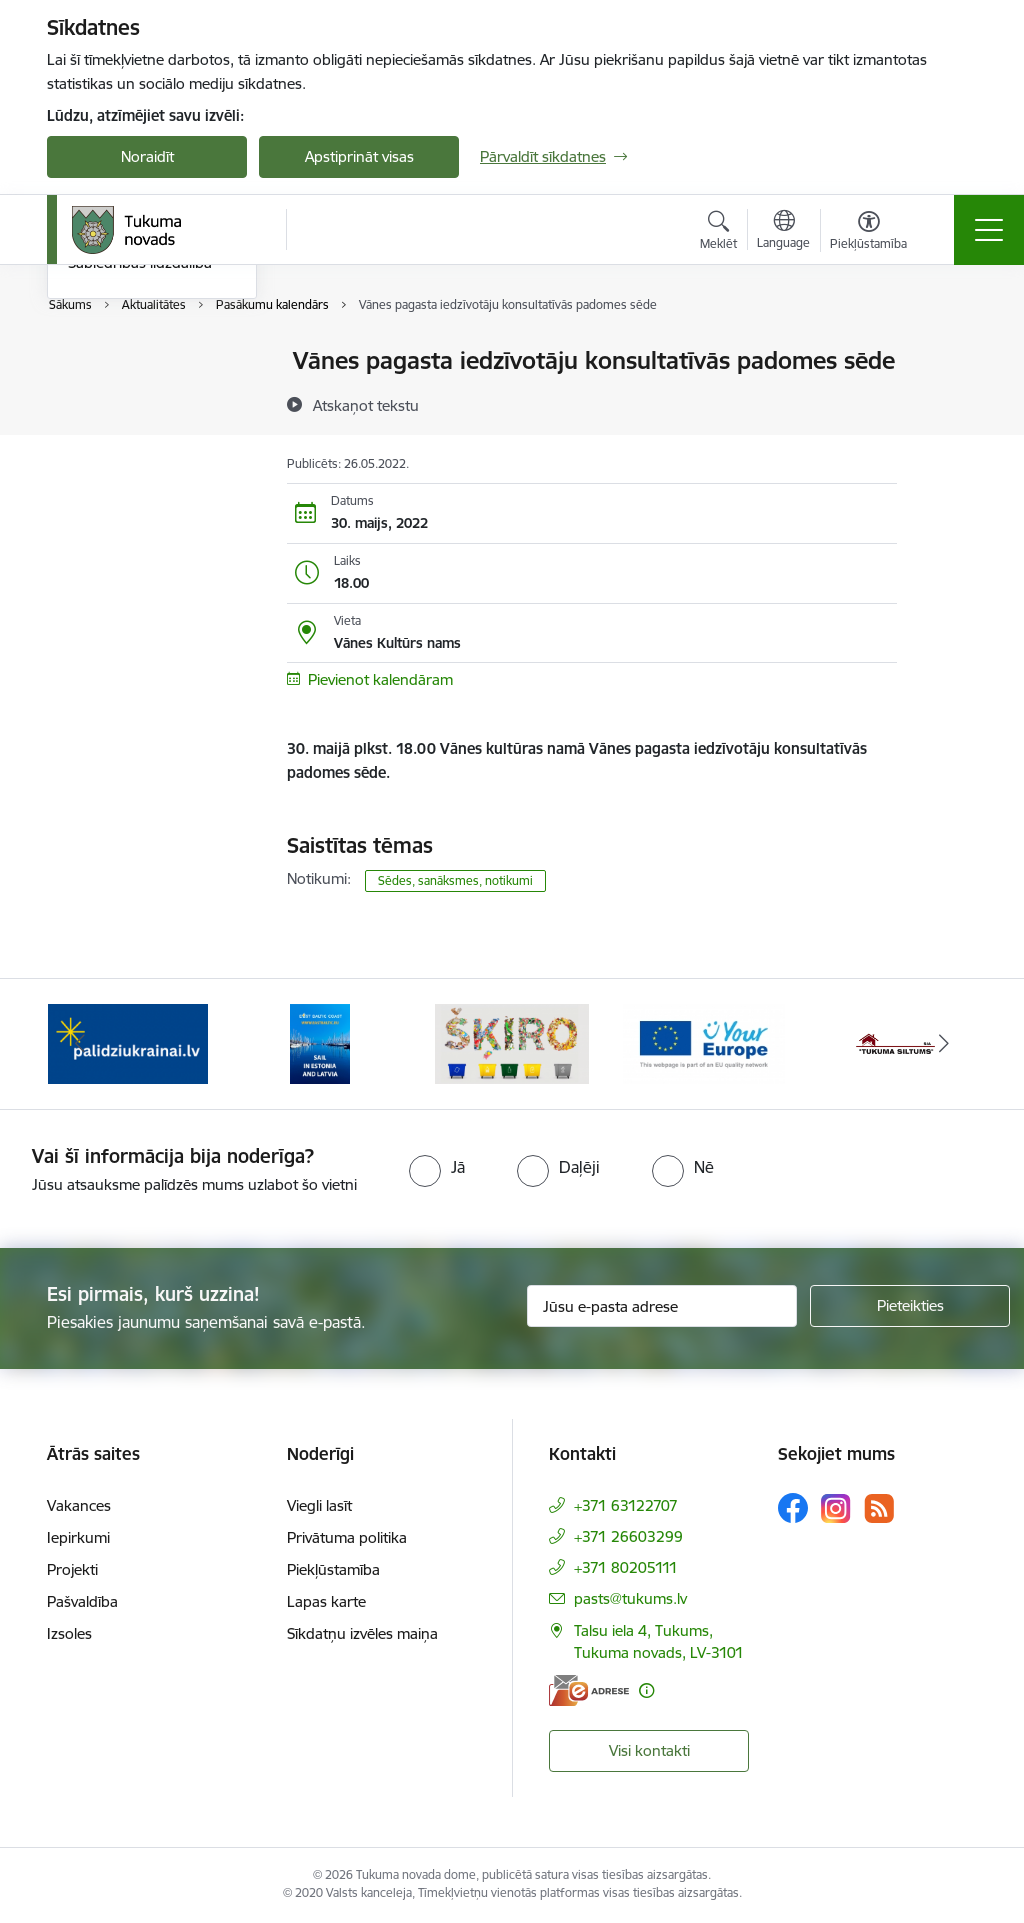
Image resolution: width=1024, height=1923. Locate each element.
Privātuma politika (347, 1537)
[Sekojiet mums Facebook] (793, 1508)
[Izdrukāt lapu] (949, 352)
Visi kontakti (649, 1750)
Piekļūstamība (333, 1569)
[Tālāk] (944, 1044)
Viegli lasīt (319, 1505)
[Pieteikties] (910, 1306)
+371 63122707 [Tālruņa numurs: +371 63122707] (626, 1505)
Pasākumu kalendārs (138, 361)
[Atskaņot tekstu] (366, 405)
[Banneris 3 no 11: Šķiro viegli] (512, 1042)
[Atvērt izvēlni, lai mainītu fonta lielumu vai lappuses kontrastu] (868, 233)
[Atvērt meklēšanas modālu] (718, 233)
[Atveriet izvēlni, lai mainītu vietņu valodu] (783, 232)
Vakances (79, 1505)
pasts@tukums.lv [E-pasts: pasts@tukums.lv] (630, 1598)
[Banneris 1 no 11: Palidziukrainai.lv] (128, 1042)
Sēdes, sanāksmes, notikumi (455, 880)
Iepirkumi (78, 1537)
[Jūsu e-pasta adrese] (662, 1306)
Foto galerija (109, 466)
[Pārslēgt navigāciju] (989, 230)
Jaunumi (96, 396)
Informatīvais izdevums (145, 431)
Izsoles (69, 1633)
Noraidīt (147, 156)
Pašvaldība (82, 1601)
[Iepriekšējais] (80, 1044)
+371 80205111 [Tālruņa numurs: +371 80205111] (626, 1567)
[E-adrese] (589, 1690)
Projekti (72, 1569)
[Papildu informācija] (646, 1690)
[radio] (437, 1167)
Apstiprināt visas (359, 156)
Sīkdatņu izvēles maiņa (362, 1633)
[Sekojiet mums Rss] (879, 1508)
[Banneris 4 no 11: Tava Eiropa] (704, 1042)
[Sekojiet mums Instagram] (836, 1508)
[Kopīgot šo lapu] (949, 402)
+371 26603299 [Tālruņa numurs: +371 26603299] (628, 1536)
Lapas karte (326, 1601)
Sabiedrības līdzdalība (140, 500)
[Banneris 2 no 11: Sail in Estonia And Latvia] (320, 1042)
